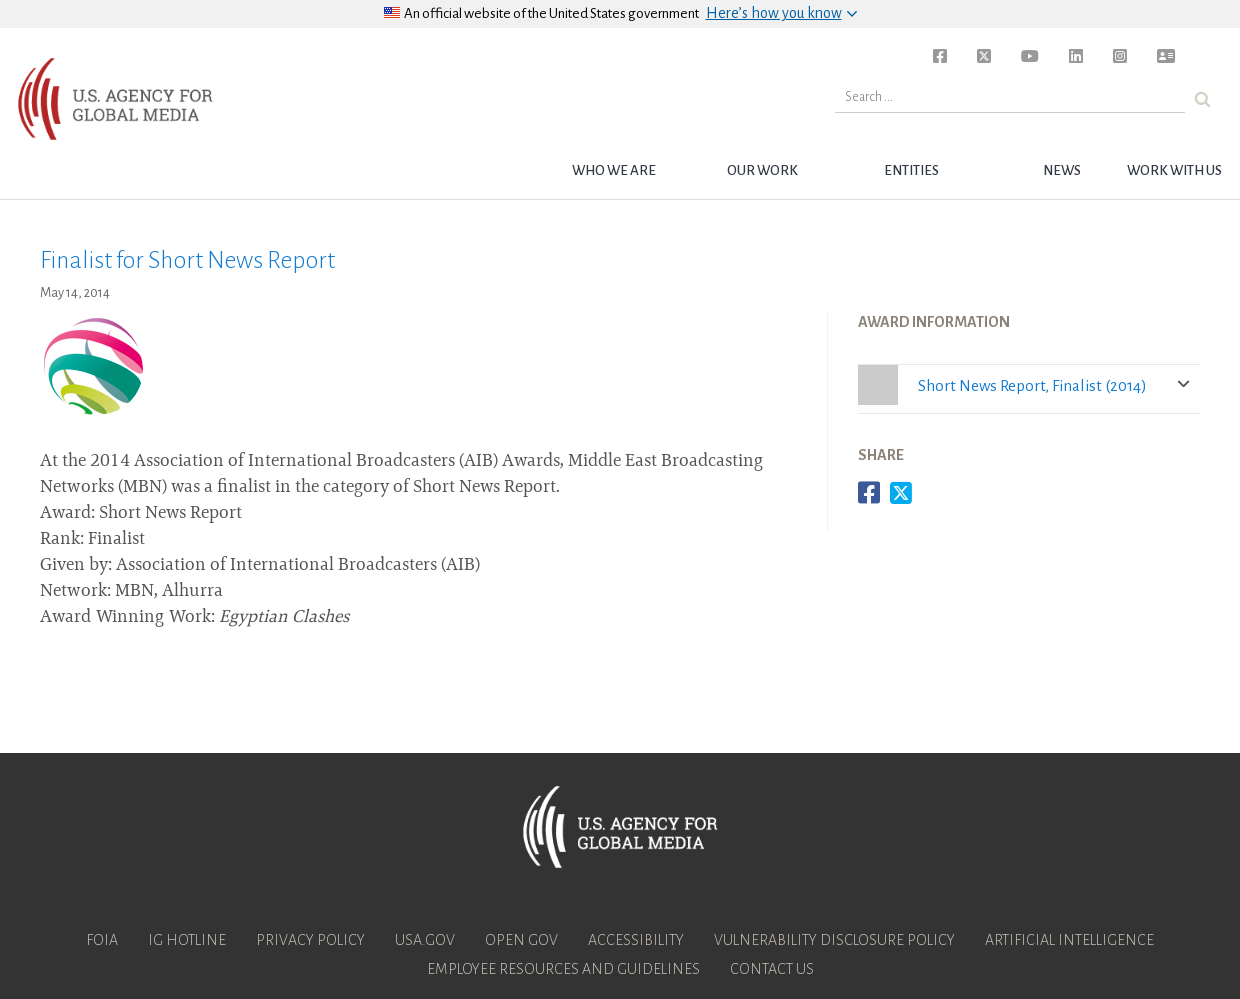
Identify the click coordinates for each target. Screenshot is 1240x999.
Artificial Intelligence (1069, 940)
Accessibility (636, 940)
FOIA (102, 940)
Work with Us (1174, 170)
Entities (911, 170)
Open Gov (521, 940)
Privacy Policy (310, 940)
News (1062, 170)
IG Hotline (187, 940)
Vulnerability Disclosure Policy (834, 940)
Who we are (614, 170)
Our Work (762, 170)
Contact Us (772, 969)
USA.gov (425, 940)
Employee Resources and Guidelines (563, 969)
